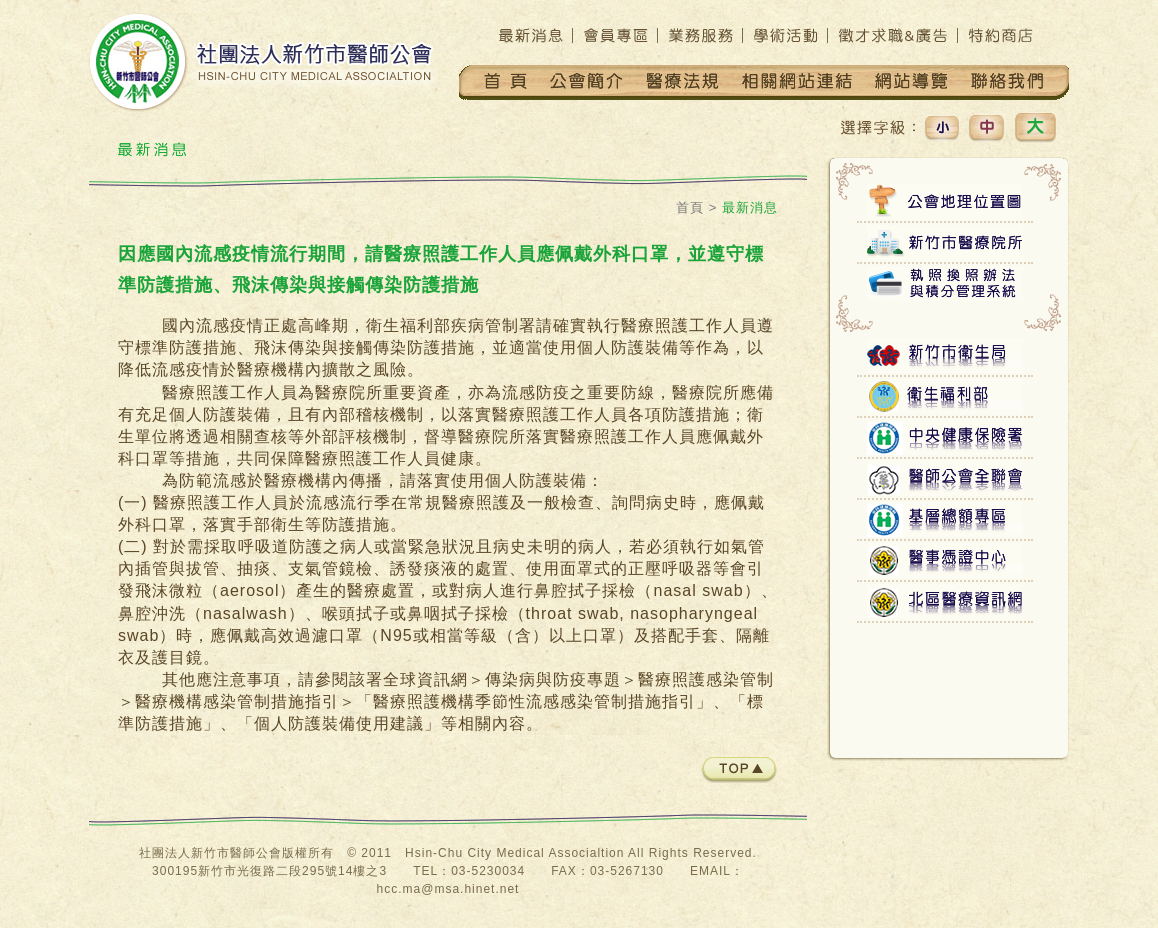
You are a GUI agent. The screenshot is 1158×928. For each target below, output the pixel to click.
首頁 (690, 207)
